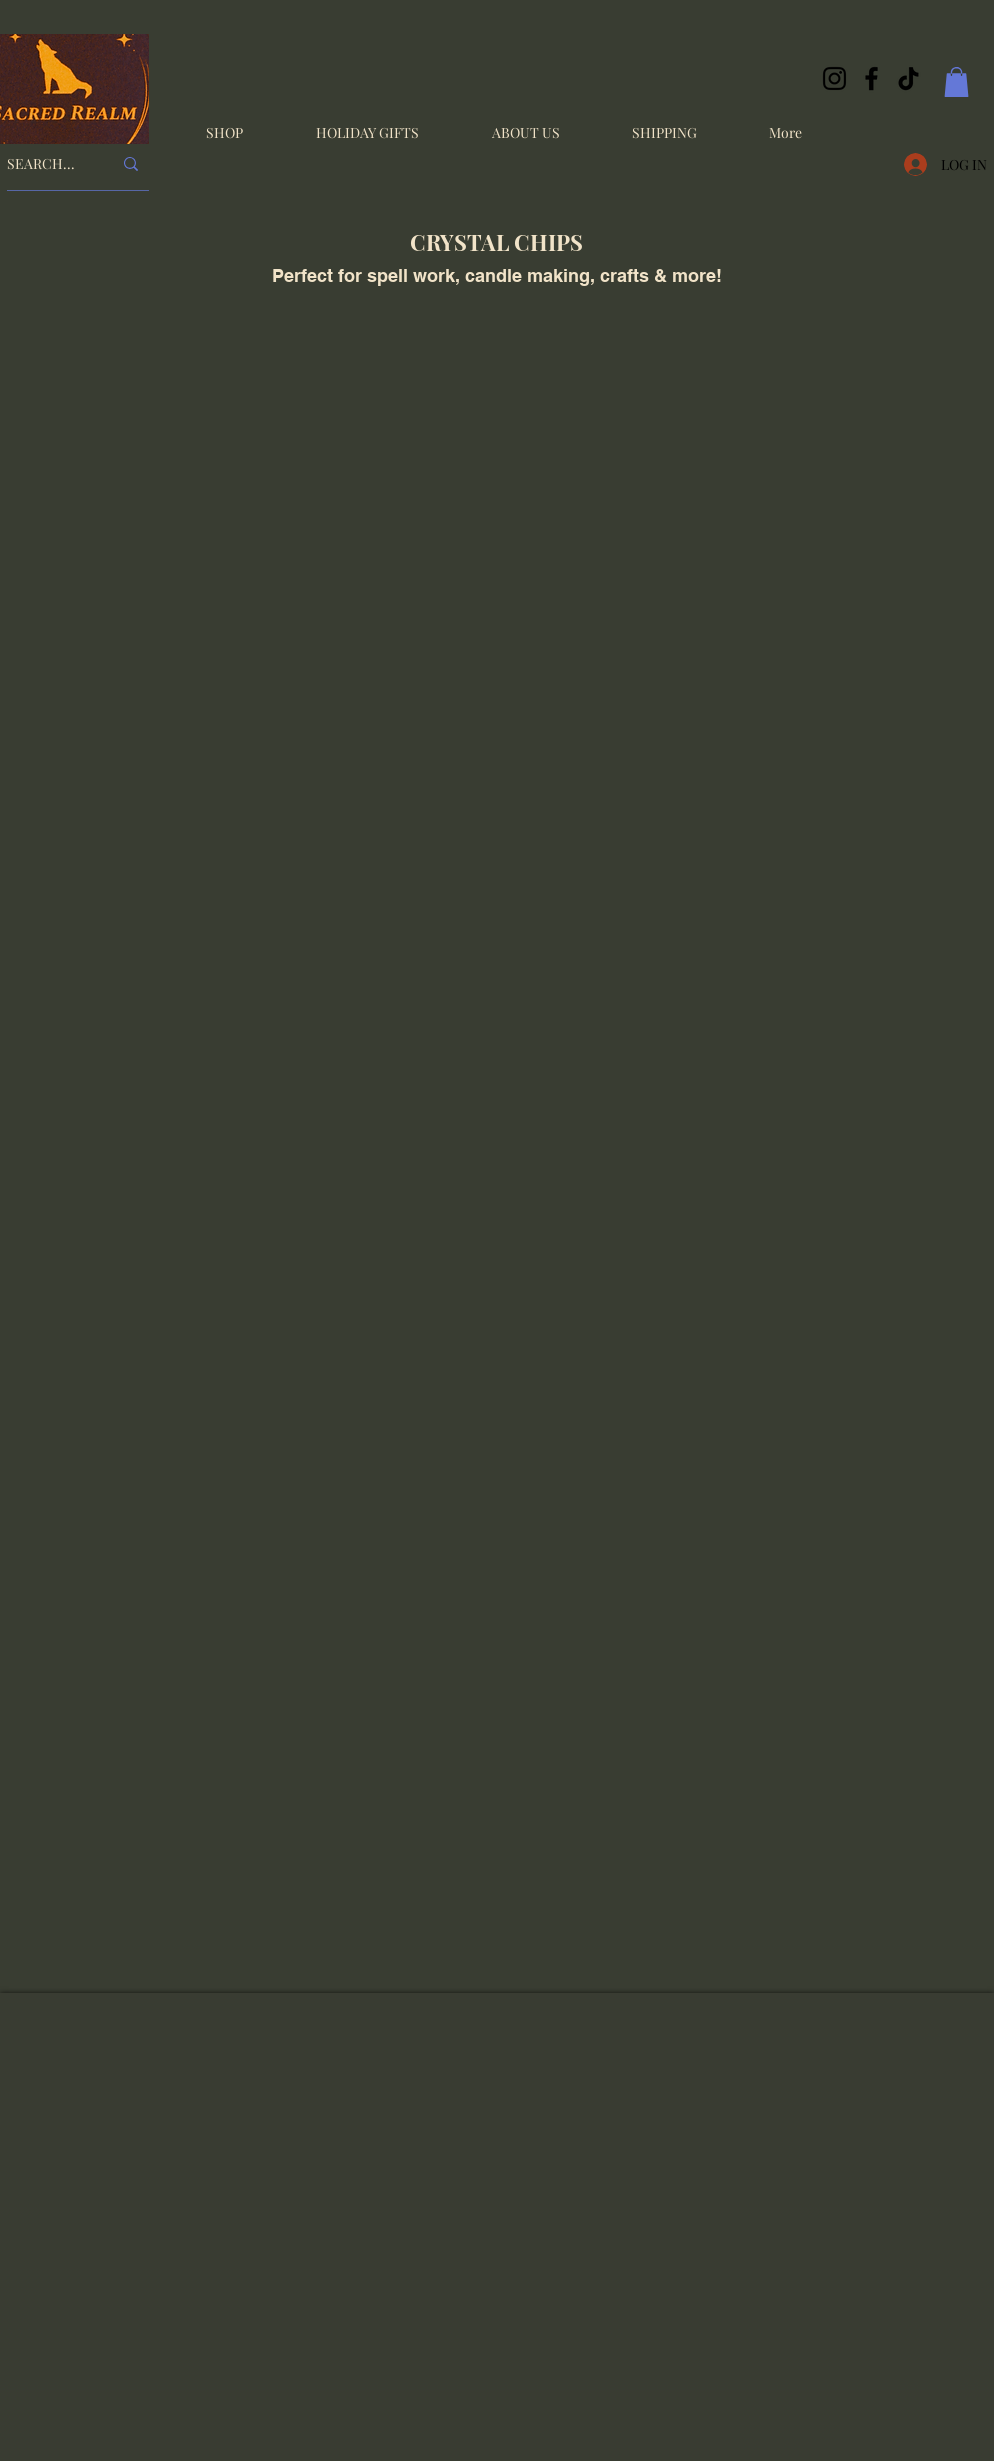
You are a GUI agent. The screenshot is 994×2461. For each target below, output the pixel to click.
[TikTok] (908, 78)
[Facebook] (871, 78)
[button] (956, 82)
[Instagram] (834, 78)
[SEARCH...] (44, 164)
